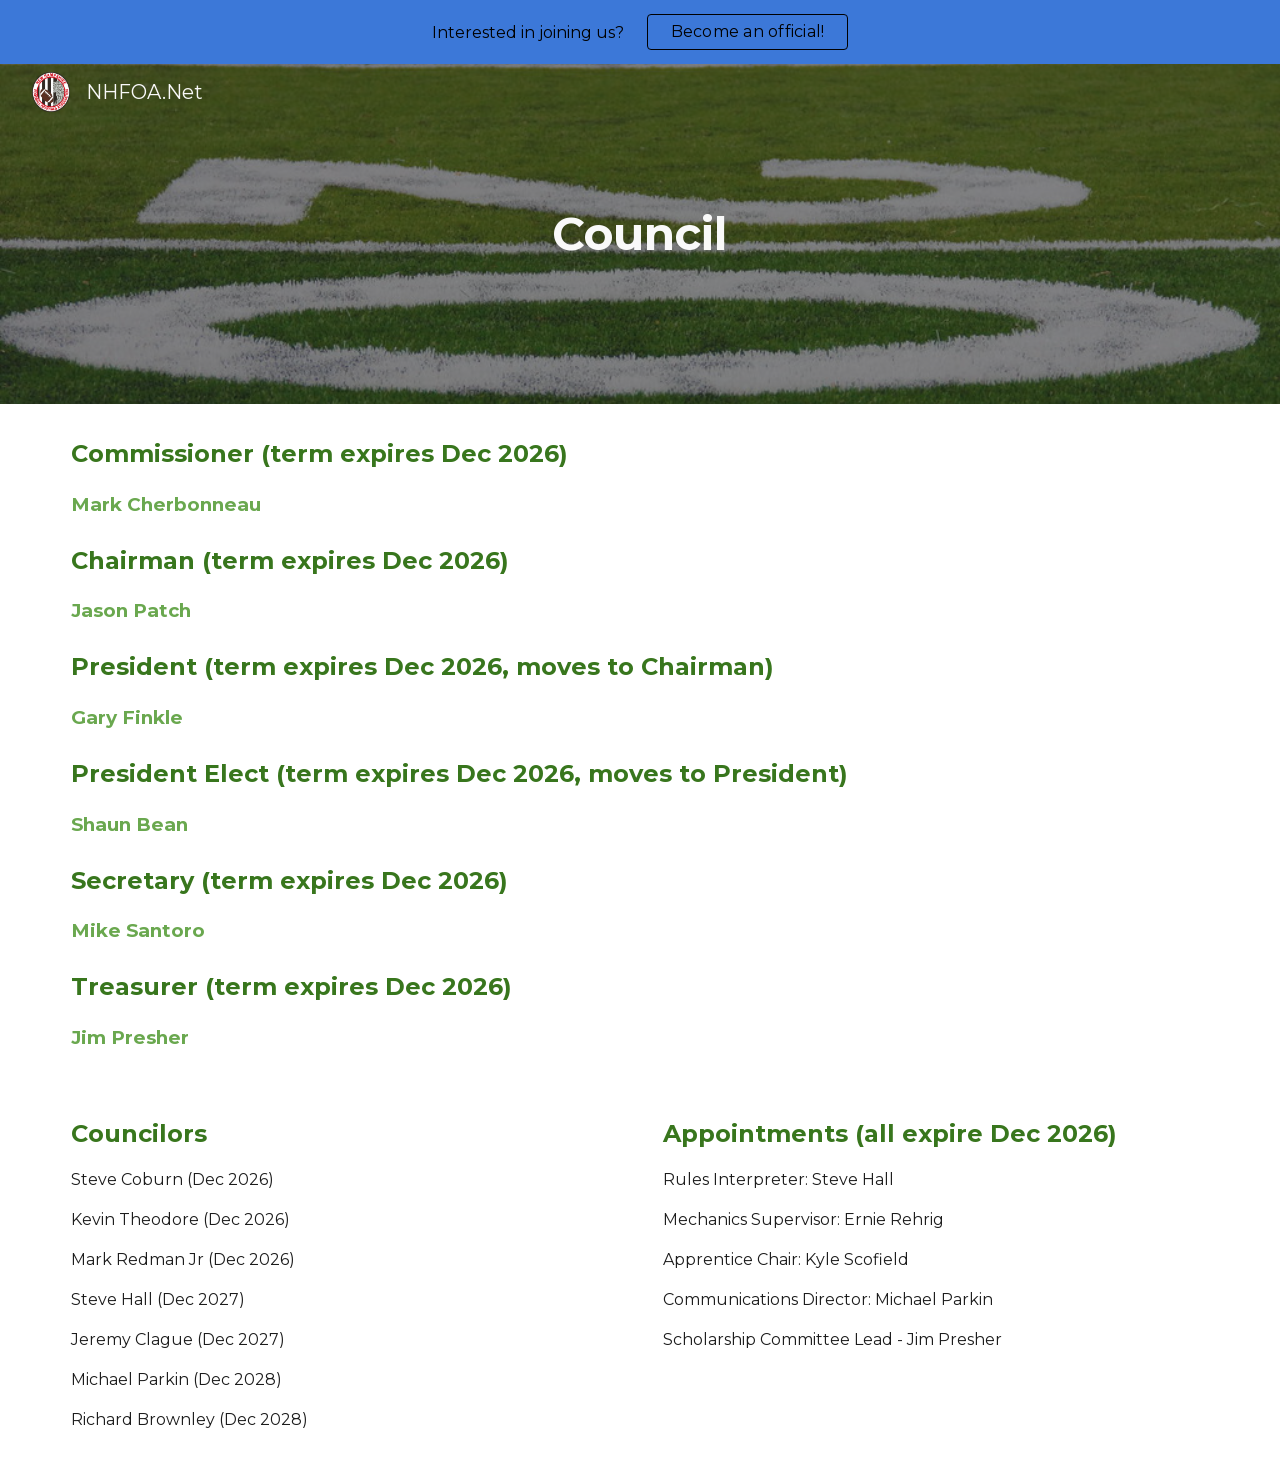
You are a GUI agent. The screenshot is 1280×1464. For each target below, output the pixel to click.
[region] (640, 32)
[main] (640, 234)
